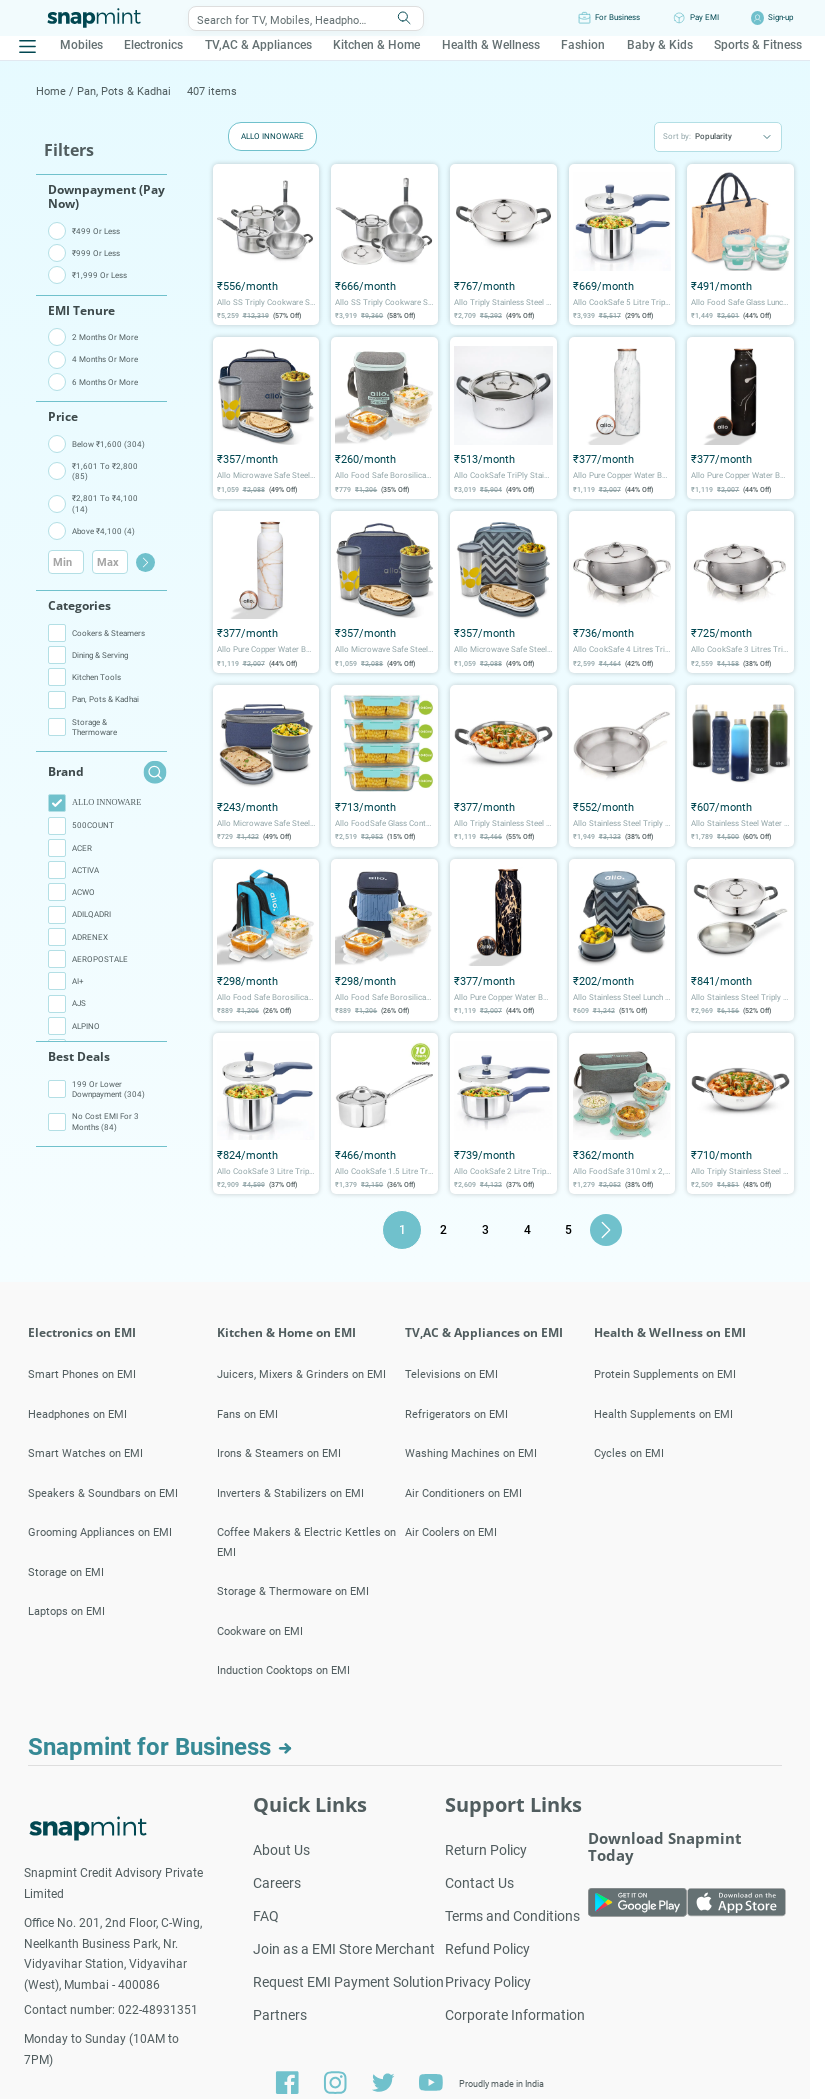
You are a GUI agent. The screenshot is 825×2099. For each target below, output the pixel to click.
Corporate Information (515, 2015)
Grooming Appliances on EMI (100, 1532)
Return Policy (486, 1850)
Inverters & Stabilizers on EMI (290, 1493)
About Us (281, 1850)
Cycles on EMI (629, 1453)
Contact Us (479, 1883)
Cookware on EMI (260, 1631)
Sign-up (780, 17)
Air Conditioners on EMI (463, 1493)
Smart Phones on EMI (82, 1374)
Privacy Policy (488, 1982)
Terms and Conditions (512, 1916)
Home (52, 91)
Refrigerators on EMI (456, 1414)
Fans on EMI (247, 1414)
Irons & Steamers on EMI (279, 1453)
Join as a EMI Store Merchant (344, 1949)
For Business (617, 17)
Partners (280, 2015)
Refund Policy (487, 1949)
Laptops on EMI (66, 1611)
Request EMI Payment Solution (348, 1982)
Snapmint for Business (160, 1747)
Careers (277, 1883)
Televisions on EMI (451, 1374)
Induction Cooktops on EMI (283, 1670)
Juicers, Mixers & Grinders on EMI (301, 1374)
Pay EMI (704, 17)
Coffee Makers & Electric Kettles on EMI (306, 1542)
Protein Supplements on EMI (665, 1374)
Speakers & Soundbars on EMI (103, 1493)
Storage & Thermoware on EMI (293, 1591)
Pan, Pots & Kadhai (124, 91)
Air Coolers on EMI (451, 1532)
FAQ (266, 1916)
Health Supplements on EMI (663, 1414)
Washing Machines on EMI (471, 1453)
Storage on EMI (66, 1572)
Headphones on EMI (77, 1414)
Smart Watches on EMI (85, 1453)
